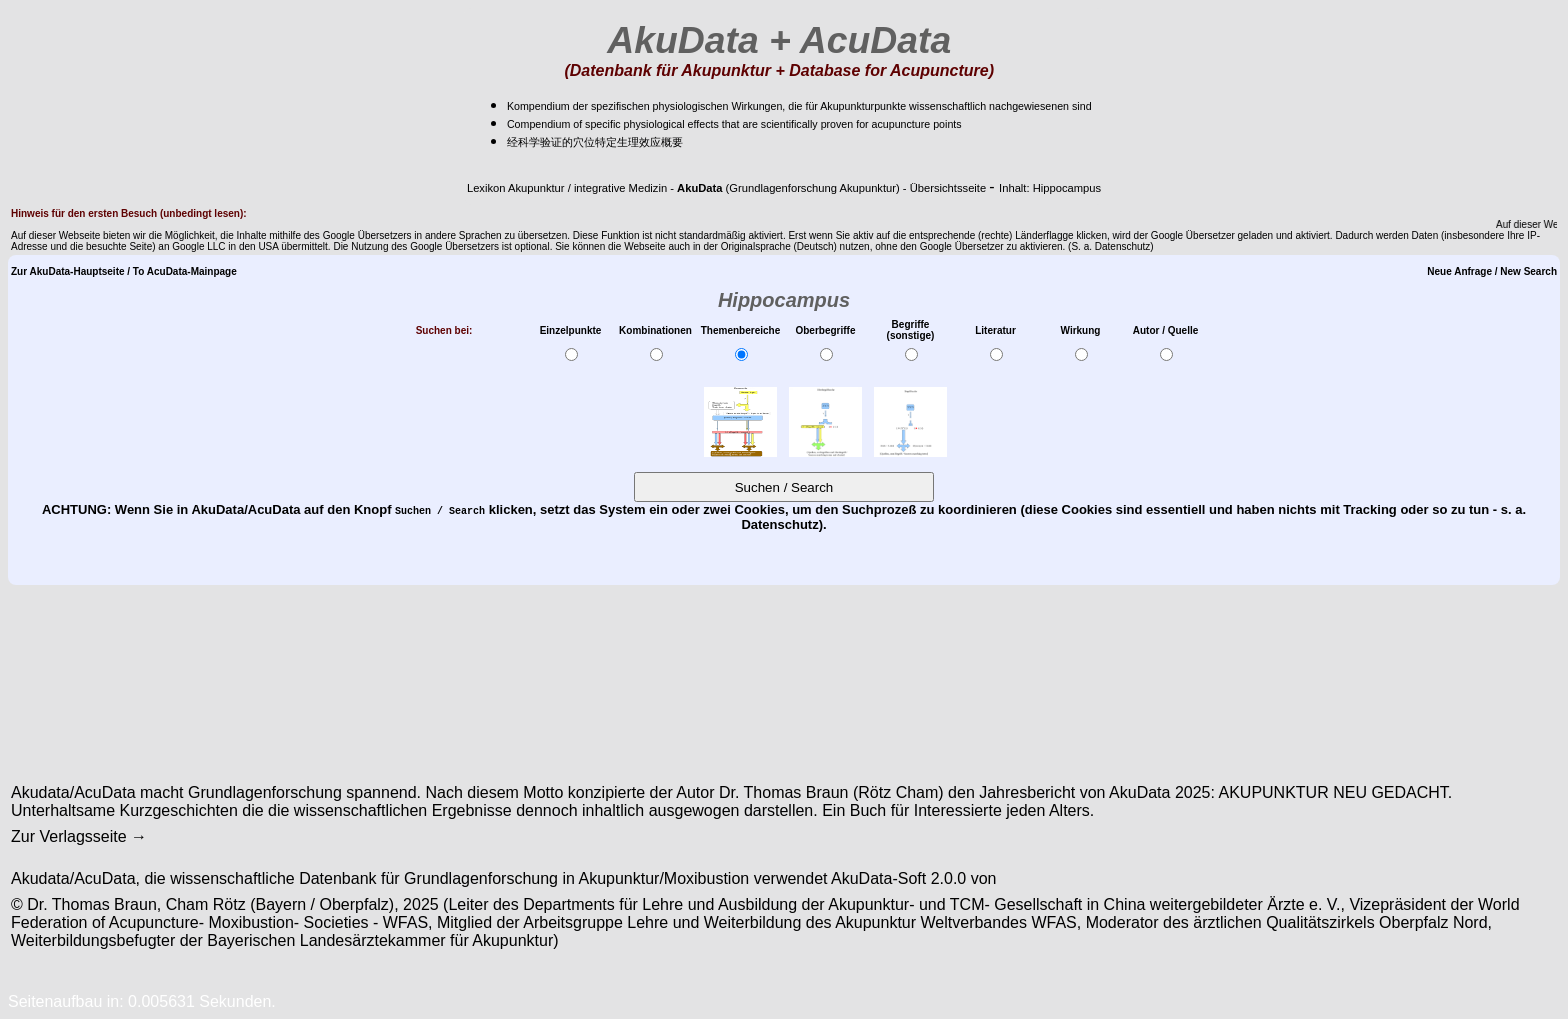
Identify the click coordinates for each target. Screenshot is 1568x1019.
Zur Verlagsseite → (79, 836)
